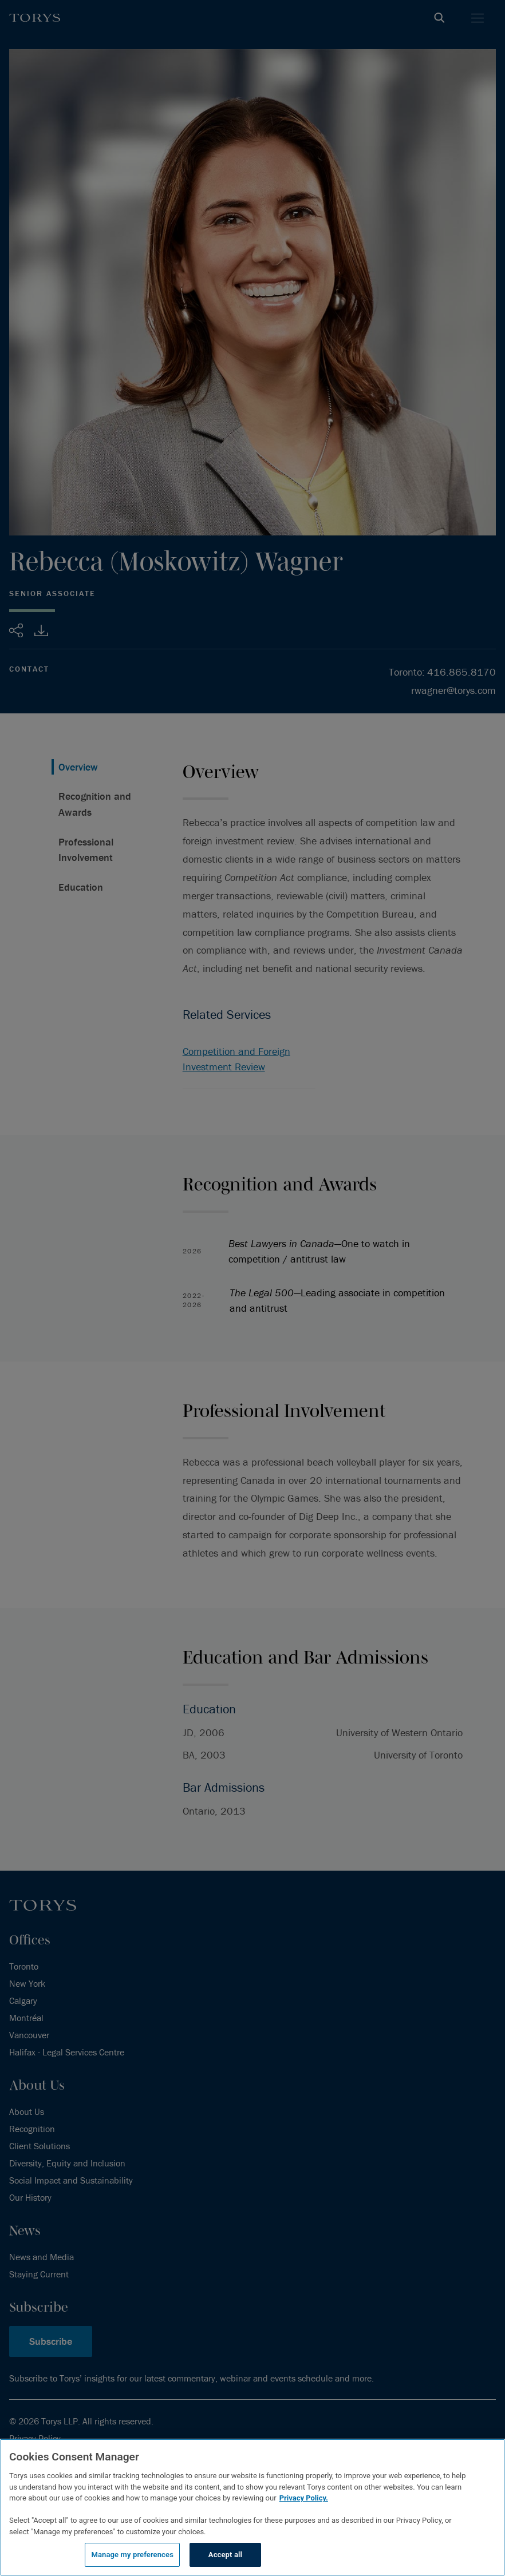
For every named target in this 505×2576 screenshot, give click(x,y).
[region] (252, 2507)
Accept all (225, 2554)
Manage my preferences (132, 2554)
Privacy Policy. (303, 2498)
